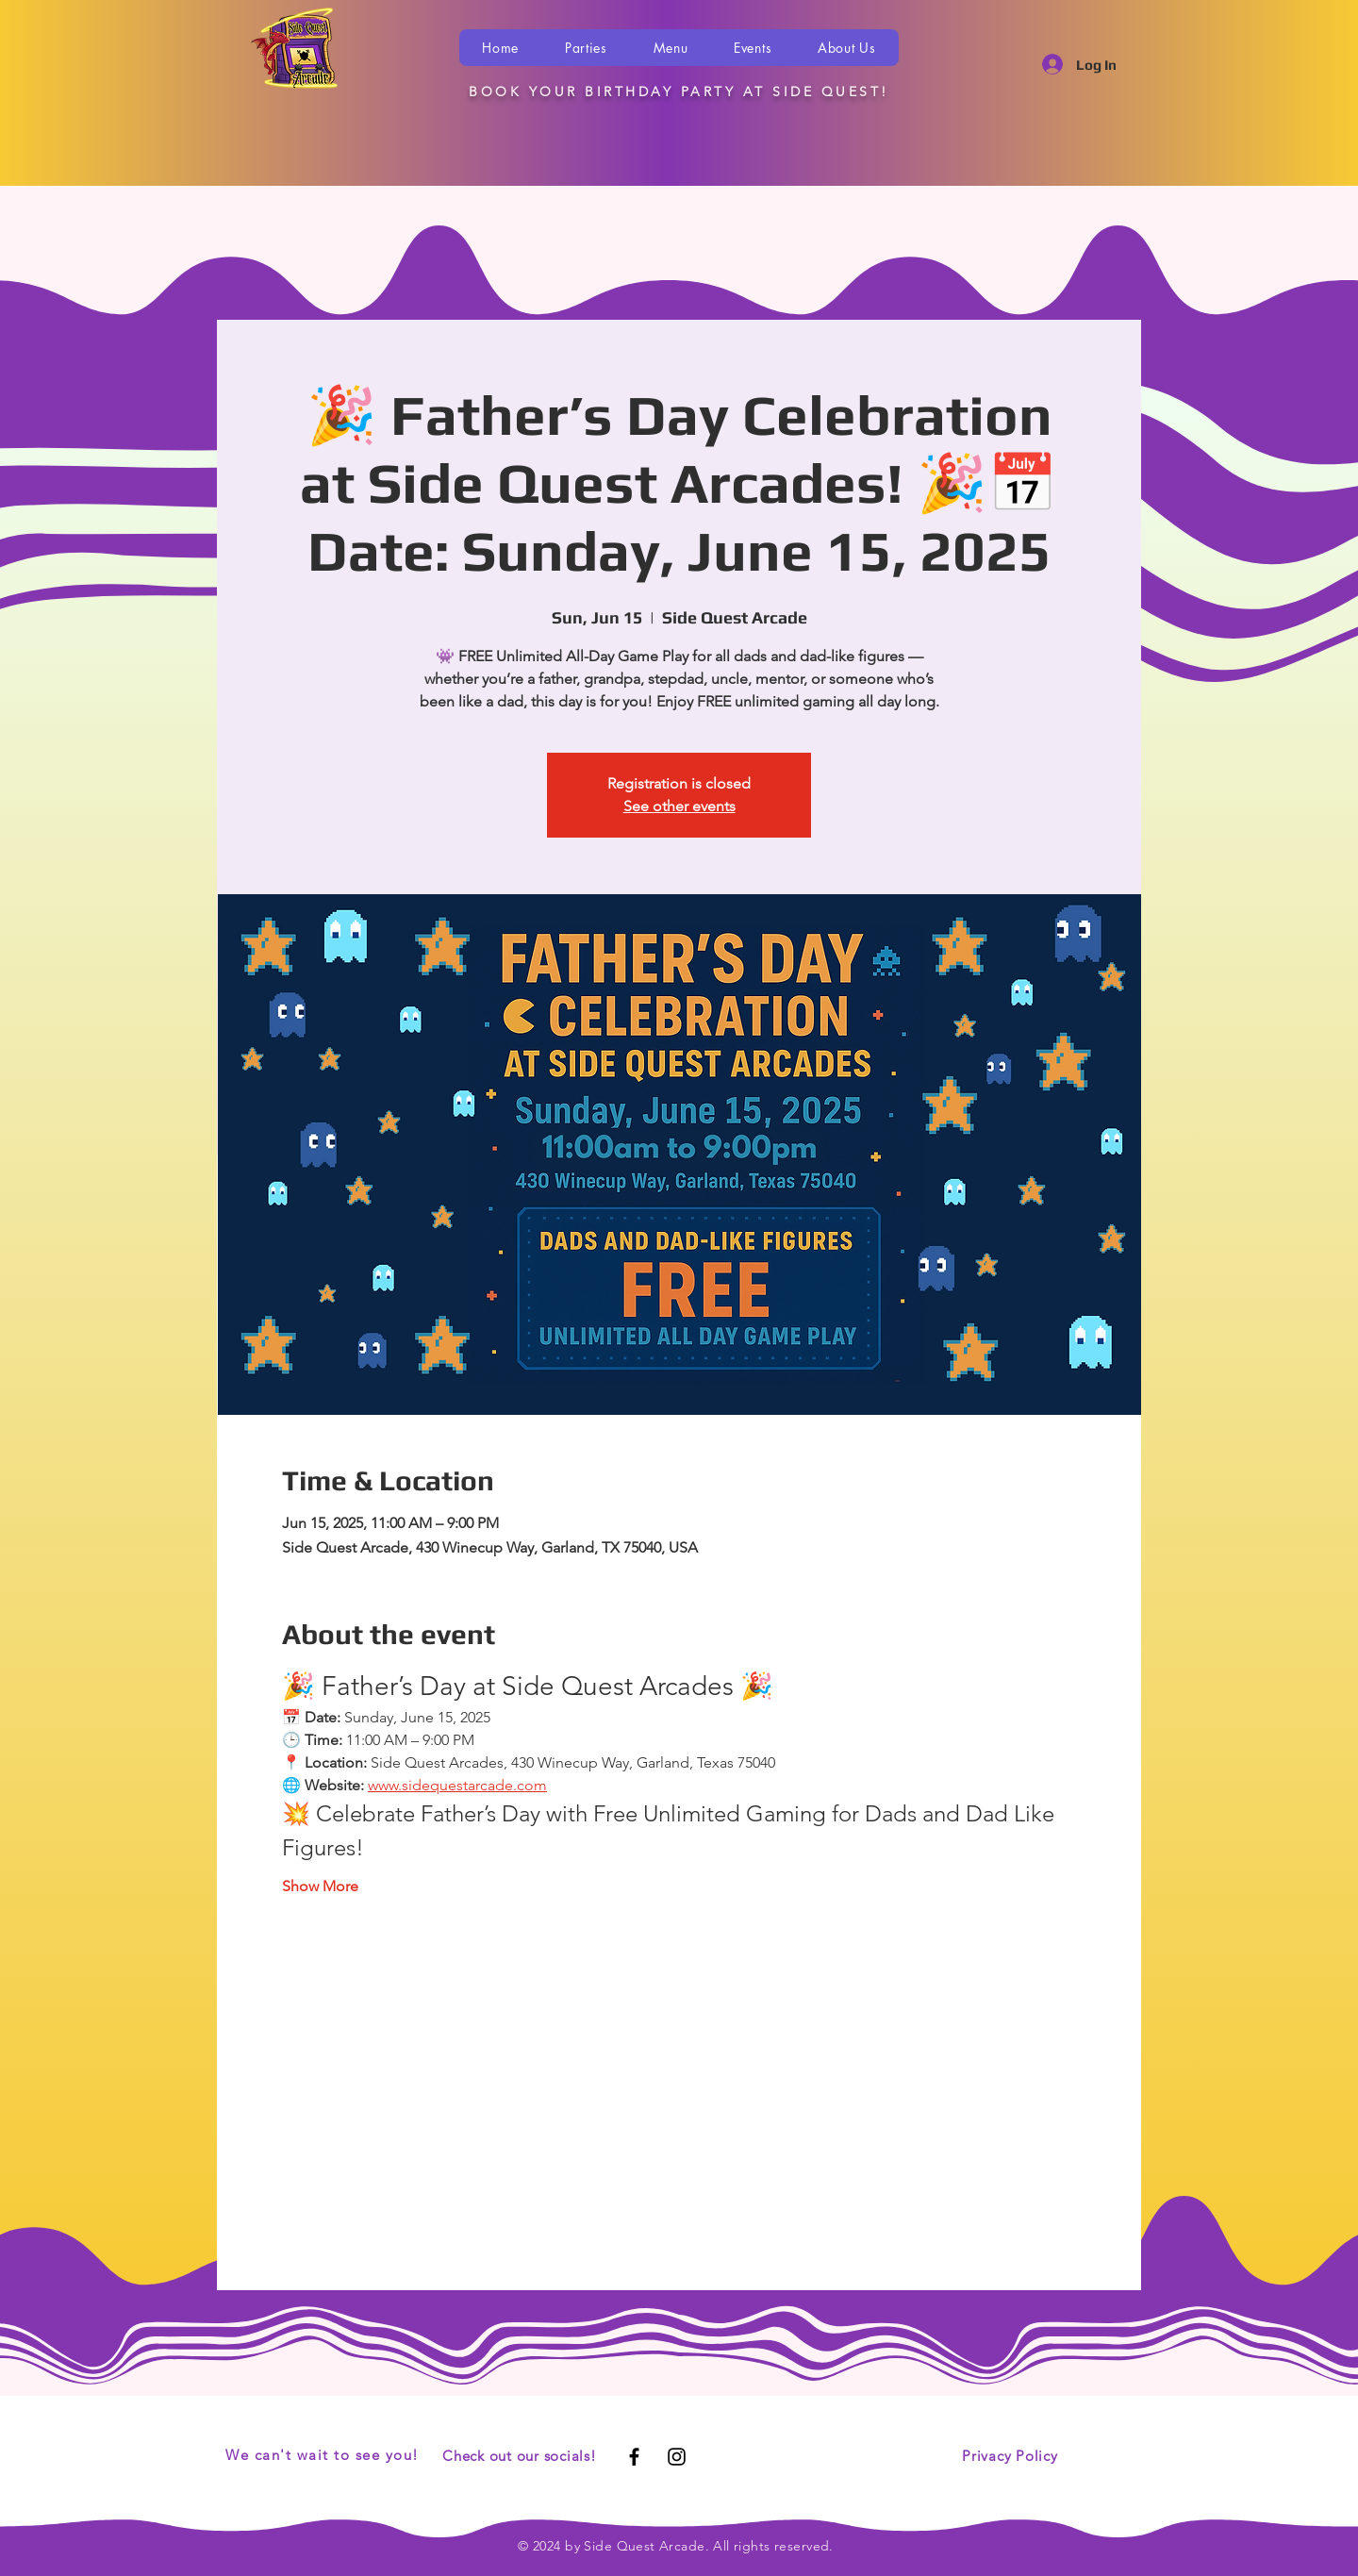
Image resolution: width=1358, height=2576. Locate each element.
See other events (679, 806)
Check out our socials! (519, 2456)
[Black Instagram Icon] (676, 2456)
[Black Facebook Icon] (634, 2456)
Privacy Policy (1010, 2456)
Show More (320, 1886)
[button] (586, 47)
